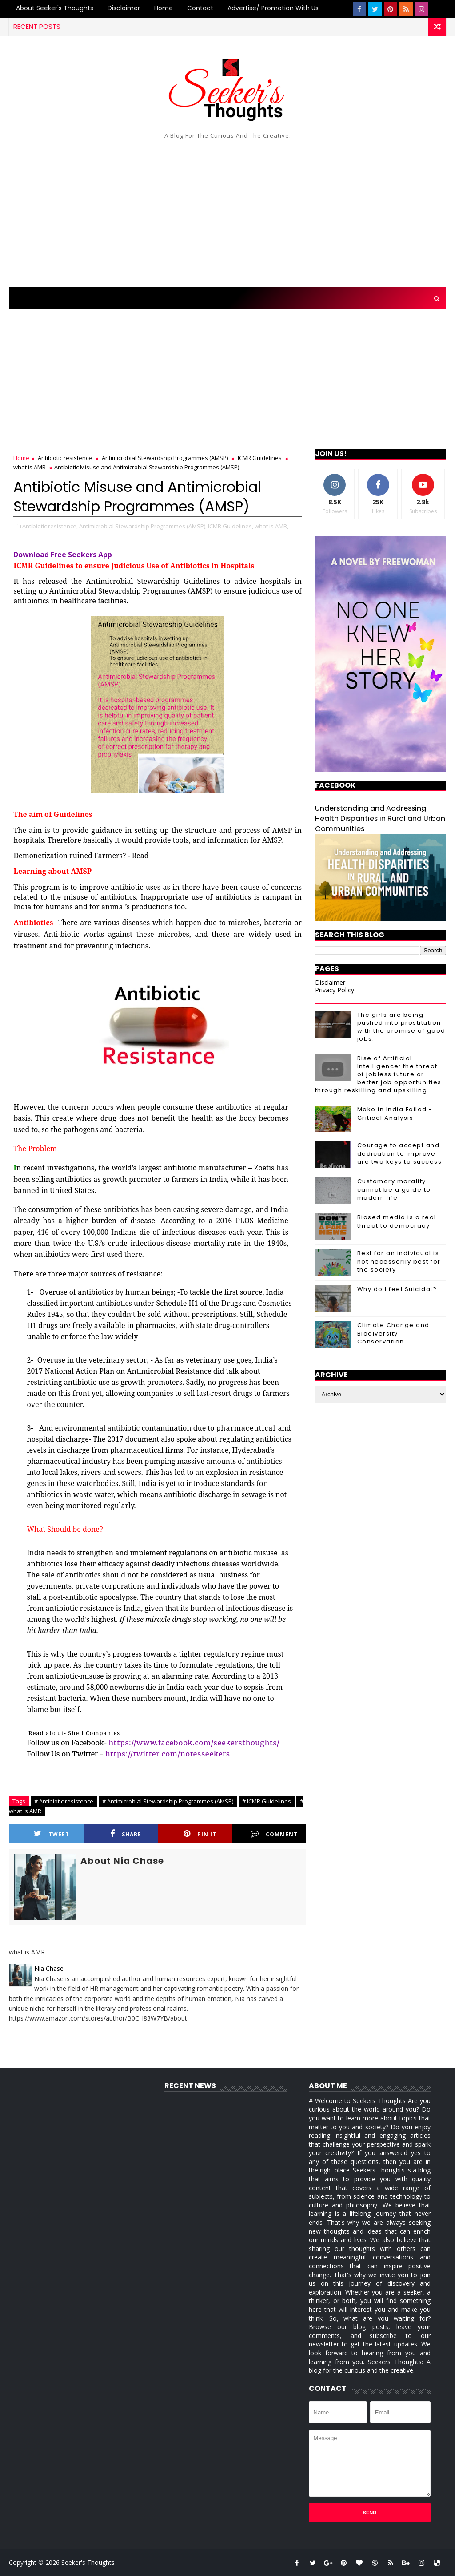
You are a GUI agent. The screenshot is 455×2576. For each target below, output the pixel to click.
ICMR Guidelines (260, 458)
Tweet (51, 1834)
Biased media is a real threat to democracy (396, 1221)
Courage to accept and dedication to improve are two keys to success (399, 1153)
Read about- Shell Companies (74, 1733)
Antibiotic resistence (65, 458)
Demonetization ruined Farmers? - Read (80, 855)
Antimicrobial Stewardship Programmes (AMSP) (165, 458)
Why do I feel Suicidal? (397, 1289)
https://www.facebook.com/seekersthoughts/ (194, 1742)
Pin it (200, 1834)
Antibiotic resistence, (50, 526)
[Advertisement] (227, 211)
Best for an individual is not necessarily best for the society (399, 1261)
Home (163, 8)
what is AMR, (271, 526)
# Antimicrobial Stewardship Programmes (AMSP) (167, 1801)
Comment (274, 1834)
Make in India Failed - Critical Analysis (395, 1113)
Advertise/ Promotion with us (273, 8)
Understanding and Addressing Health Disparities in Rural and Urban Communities (380, 818)
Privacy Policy (334, 990)
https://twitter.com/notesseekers (167, 1753)
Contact (200, 8)
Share (125, 1834)
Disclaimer (124, 8)
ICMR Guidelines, (230, 526)
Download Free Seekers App (62, 554)
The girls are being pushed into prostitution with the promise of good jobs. (401, 1027)
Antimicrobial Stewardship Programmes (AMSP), (143, 526)
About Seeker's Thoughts (54, 8)
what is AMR (29, 467)
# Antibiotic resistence (63, 1801)
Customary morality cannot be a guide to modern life (394, 1189)
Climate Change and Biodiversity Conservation (393, 1333)
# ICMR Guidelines (266, 1801)
